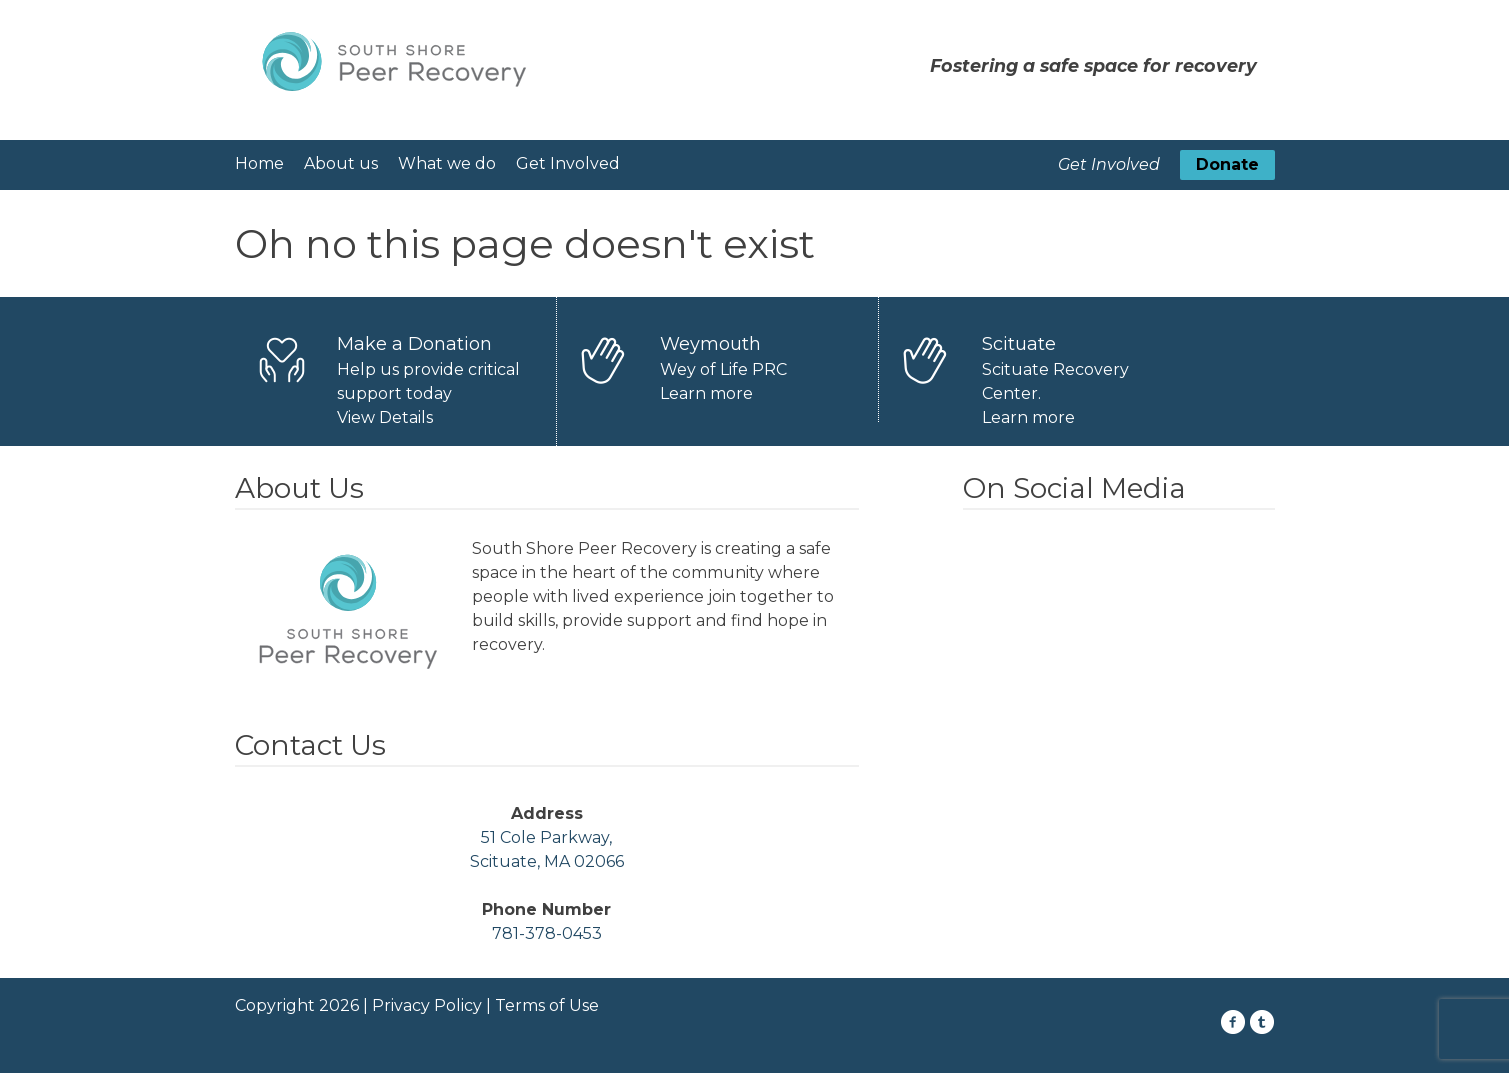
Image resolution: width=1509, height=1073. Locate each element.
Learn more (706, 393)
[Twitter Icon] (1262, 1022)
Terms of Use (547, 1005)
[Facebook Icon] (1233, 1022)
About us (341, 163)
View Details (385, 417)
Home (259, 163)
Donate (1227, 164)
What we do (447, 163)
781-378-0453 (547, 933)
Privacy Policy (427, 1005)
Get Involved (568, 163)
